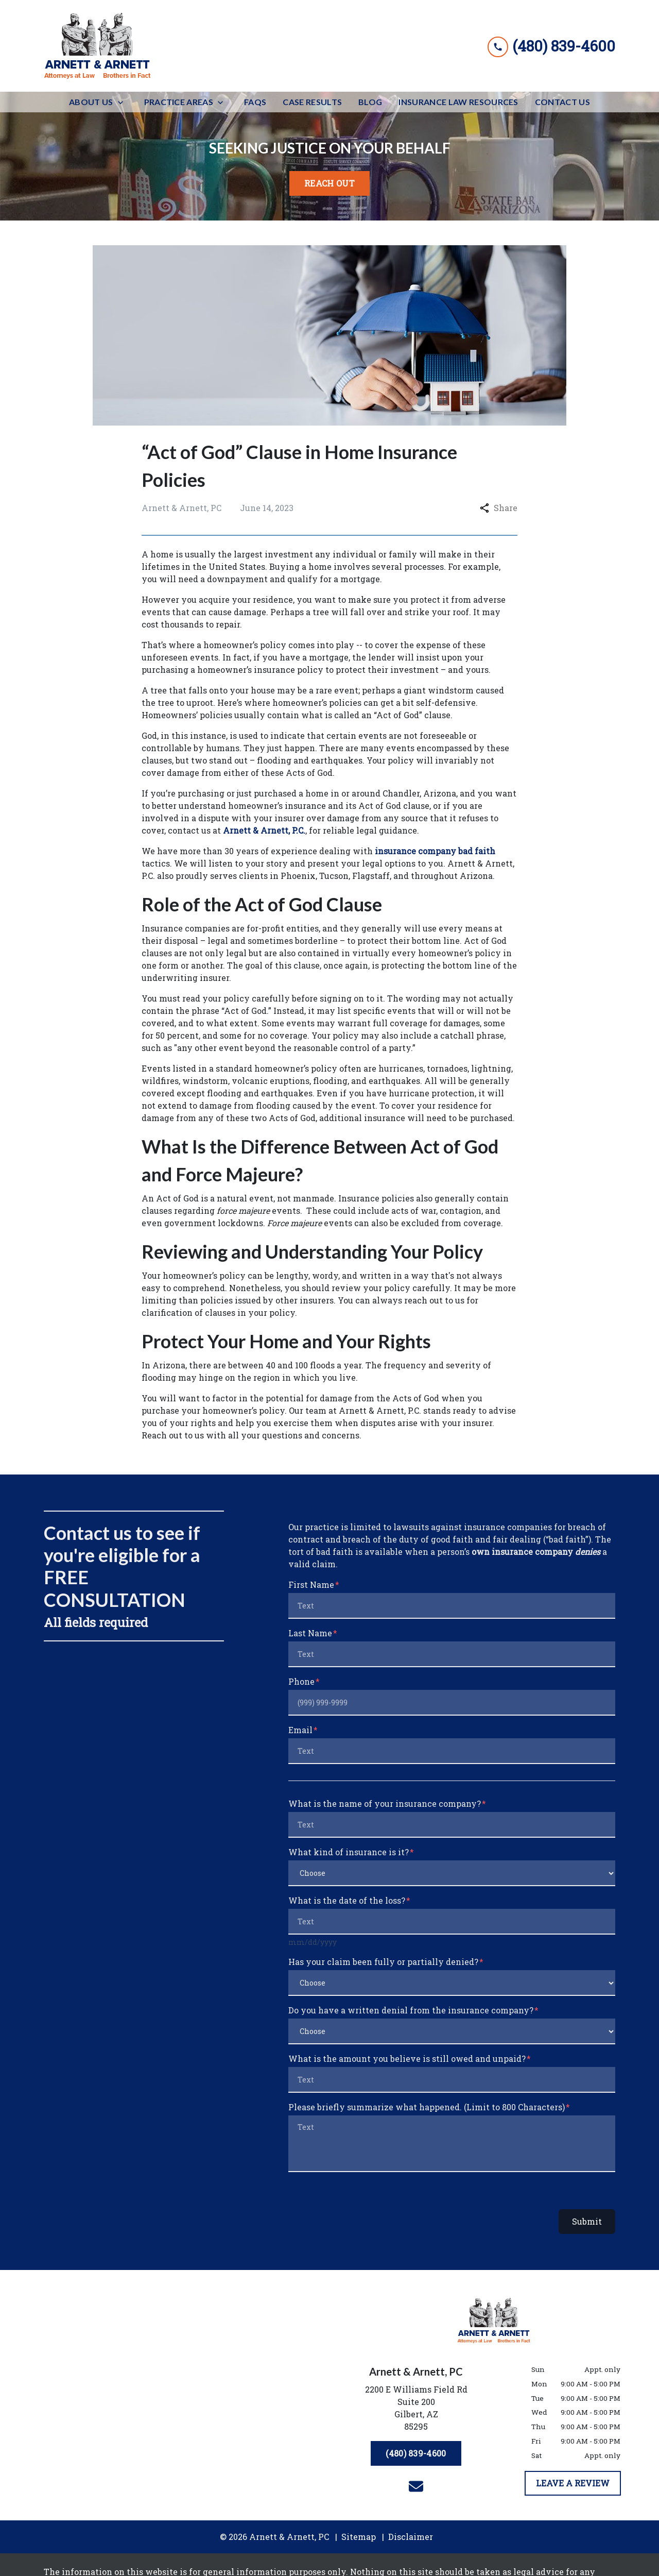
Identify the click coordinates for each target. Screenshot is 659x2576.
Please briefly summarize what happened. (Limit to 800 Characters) (426, 2107)
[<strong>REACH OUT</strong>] (329, 183)
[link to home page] (98, 45)
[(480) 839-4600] (416, 2453)
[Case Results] (312, 102)
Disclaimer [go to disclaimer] (410, 2536)
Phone (301, 1681)
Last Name (310, 1633)
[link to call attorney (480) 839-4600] (551, 46)
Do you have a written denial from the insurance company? (410, 2010)
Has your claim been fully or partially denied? (383, 1961)
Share (498, 507)
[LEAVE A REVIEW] (573, 2483)
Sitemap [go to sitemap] (358, 2536)
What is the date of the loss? (346, 1900)
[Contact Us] (562, 102)
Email (300, 1729)
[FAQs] (255, 102)
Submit (587, 2221)
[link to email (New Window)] (416, 2486)
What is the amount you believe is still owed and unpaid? (407, 2058)
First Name (311, 1584)
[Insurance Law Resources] (458, 102)
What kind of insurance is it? (348, 1851)
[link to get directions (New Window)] (416, 2410)
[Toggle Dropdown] (123, 102)
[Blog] (370, 102)
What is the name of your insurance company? (384, 1803)
